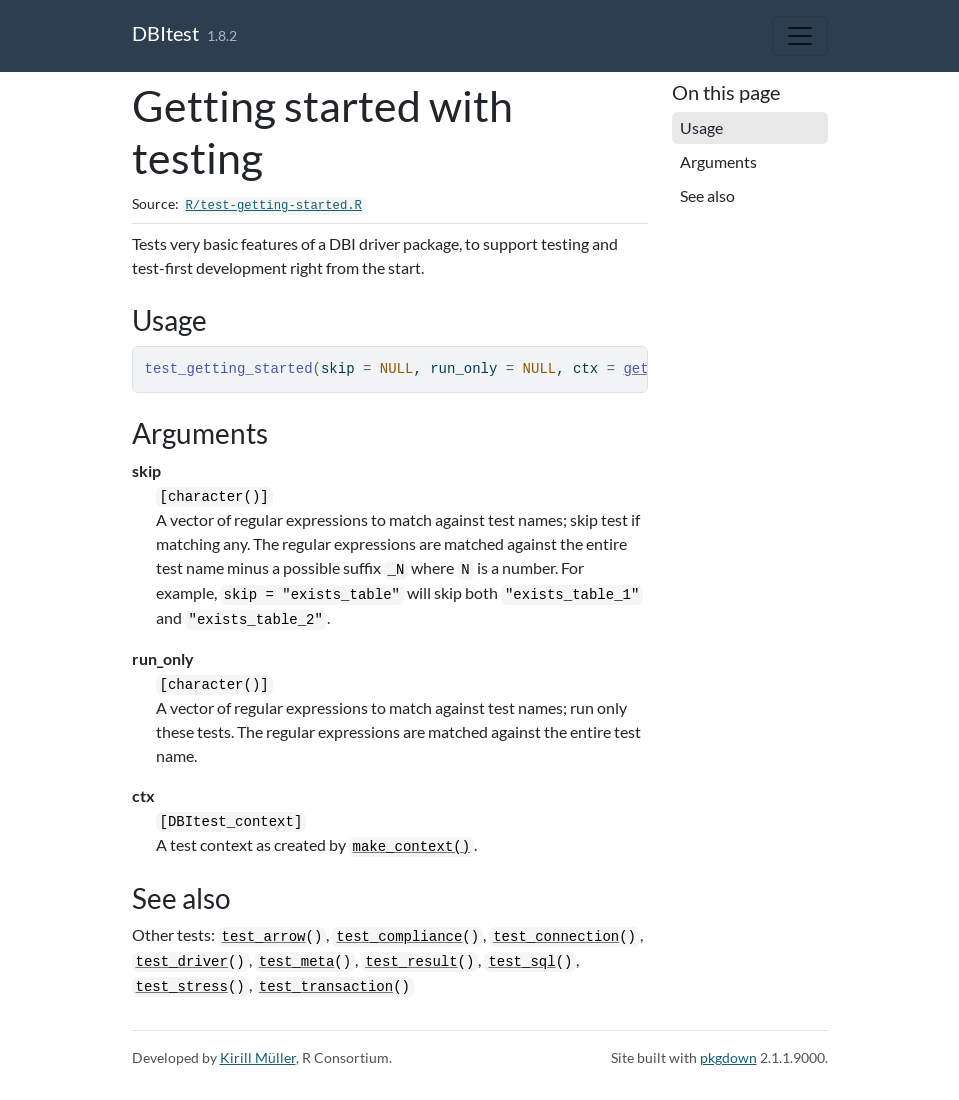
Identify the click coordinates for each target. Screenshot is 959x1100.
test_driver (182, 962)
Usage (701, 127)
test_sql (521, 962)
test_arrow (264, 937)
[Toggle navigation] (800, 36)
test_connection (556, 937)
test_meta (297, 962)
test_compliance (399, 937)
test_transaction (326, 987)
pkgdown (728, 1057)
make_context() (412, 847)
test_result (411, 962)
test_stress (182, 987)
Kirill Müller (258, 1057)
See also (707, 195)
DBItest (165, 33)
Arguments (718, 161)
